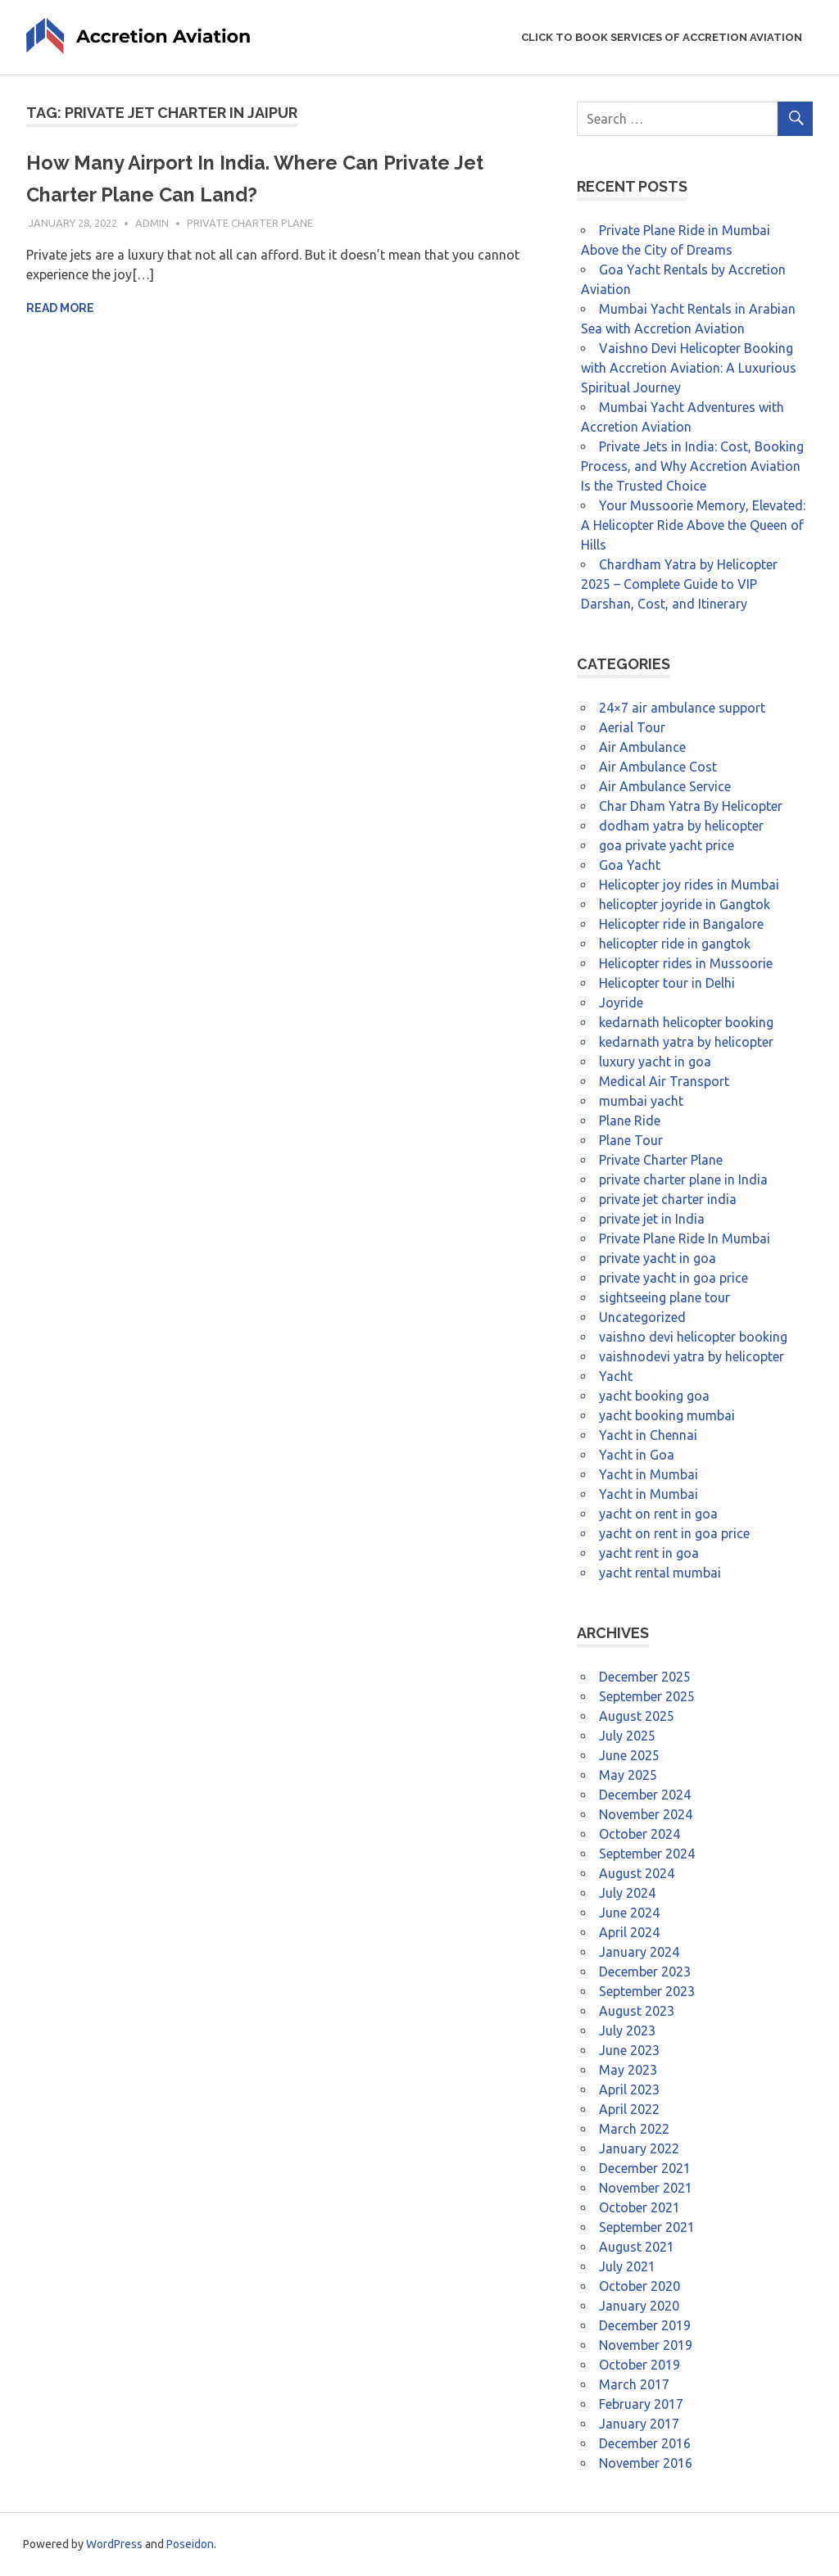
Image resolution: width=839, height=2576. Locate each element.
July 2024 (627, 1893)
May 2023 (628, 2069)
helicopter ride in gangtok (675, 943)
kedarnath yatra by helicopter (686, 1041)
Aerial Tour (632, 727)
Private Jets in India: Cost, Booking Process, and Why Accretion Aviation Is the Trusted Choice (692, 466)
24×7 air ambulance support (682, 707)
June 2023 (629, 2050)
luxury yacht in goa (655, 1061)
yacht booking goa (654, 1395)
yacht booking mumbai (667, 1415)
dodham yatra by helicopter (681, 825)
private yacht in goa (657, 1258)
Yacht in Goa (636, 1454)
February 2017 (641, 2404)
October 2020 (639, 2286)
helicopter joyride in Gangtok (684, 904)
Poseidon (190, 2544)
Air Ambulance (642, 747)
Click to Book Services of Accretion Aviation (661, 37)
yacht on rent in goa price (674, 1533)
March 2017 (634, 2384)
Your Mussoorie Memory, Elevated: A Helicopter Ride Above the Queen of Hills (693, 525)
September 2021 (647, 2227)
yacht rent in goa (649, 1553)
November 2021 (645, 2187)
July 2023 (627, 2030)
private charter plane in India (683, 1179)
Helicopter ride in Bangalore (681, 924)
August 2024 (636, 1873)
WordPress (114, 2544)
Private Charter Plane (250, 223)
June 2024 (629, 1912)
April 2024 (629, 1932)
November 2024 (645, 1814)
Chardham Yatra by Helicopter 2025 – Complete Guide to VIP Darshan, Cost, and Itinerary (679, 584)
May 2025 (628, 1775)
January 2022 (639, 2148)
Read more (60, 308)
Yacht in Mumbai (648, 1474)
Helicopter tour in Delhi (667, 983)
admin (152, 223)
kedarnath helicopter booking (686, 1022)
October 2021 (639, 2207)
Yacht (616, 1376)
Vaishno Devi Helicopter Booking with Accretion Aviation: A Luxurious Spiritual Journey (688, 368)
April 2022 (629, 2109)
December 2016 (645, 2443)
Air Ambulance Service (665, 786)
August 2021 (636, 2246)
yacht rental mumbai (660, 1572)
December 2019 (645, 2325)
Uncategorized (642, 1317)
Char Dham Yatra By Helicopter (690, 806)
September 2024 (647, 1853)
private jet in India (652, 1218)
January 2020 (639, 2305)
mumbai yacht (641, 1100)
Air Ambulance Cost (658, 766)
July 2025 (627, 1735)
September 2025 (647, 1696)
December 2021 (645, 2168)
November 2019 (645, 2345)
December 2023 (645, 1971)
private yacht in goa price (673, 1277)
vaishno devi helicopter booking (693, 1336)
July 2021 (627, 2266)
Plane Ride (629, 1120)
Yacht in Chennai (648, 1435)
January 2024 (639, 1951)
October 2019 (639, 2364)
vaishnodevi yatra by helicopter (691, 1356)
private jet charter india (668, 1199)
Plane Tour (631, 1140)
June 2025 (629, 1755)
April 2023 (629, 2089)
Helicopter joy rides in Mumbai (689, 884)
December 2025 (645, 1676)
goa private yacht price (666, 845)
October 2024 (639, 1834)
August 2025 (636, 1716)
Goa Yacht (629, 865)
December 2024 (645, 1794)
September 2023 (647, 1991)
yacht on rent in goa (658, 1513)
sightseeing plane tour (664, 1297)
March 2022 (634, 2128)
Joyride (621, 1002)
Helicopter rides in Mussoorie (686, 963)
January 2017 (639, 2423)
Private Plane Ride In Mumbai (684, 1238)
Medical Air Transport (664, 1081)
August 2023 (636, 2010)
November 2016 (645, 2463)
